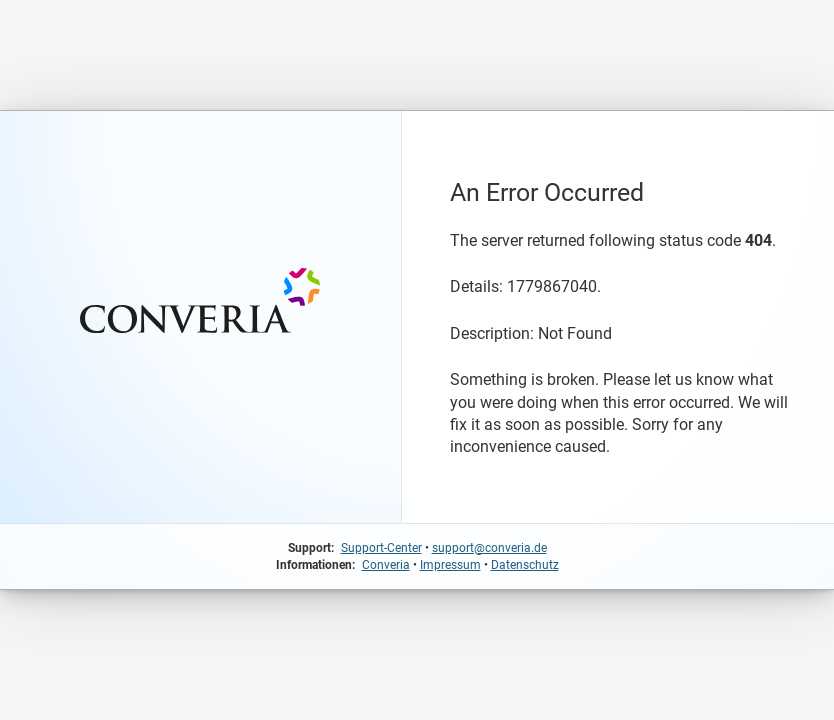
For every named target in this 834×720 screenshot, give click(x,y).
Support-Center (381, 548)
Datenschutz (525, 565)
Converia (386, 565)
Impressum (450, 565)
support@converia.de (489, 548)
